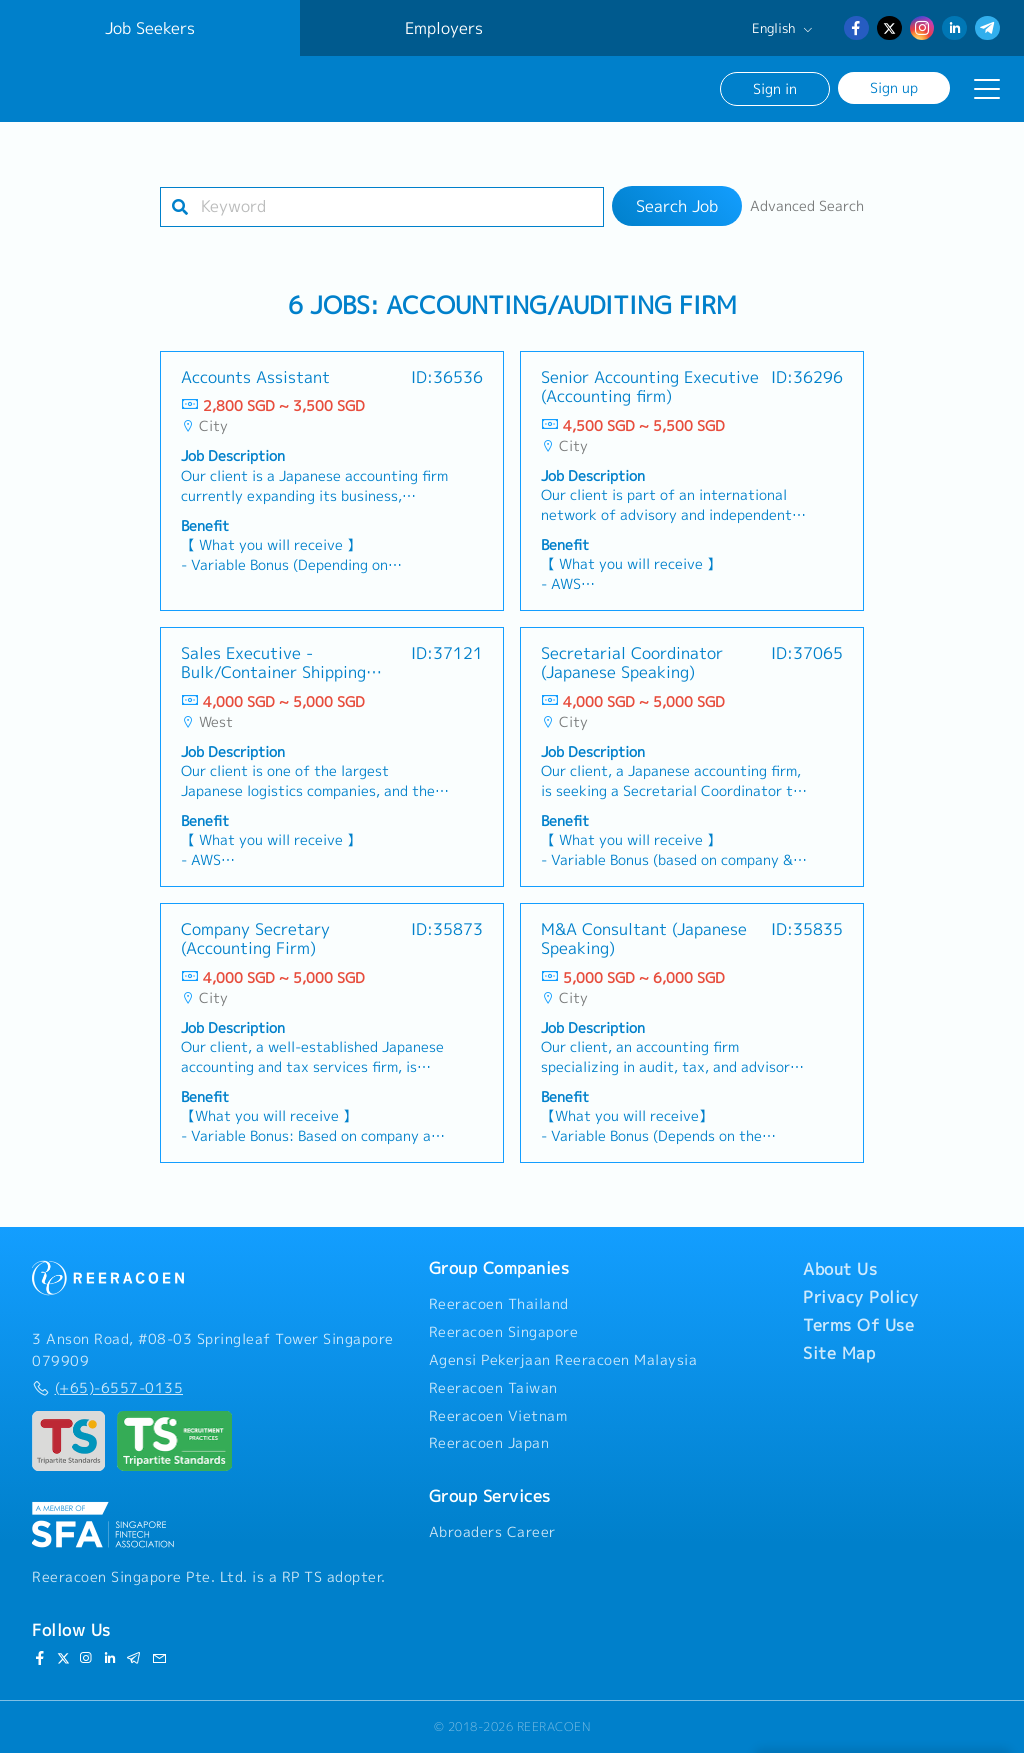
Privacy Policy (860, 1297)
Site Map (839, 1353)
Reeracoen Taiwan (493, 1388)
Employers (444, 28)
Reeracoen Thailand (499, 1304)
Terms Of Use (858, 1325)
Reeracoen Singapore (504, 1332)
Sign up (894, 87)
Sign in (775, 88)
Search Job (677, 206)
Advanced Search (807, 206)
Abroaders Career (492, 1532)
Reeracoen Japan (489, 1443)
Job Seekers (150, 28)
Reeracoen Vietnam (498, 1416)
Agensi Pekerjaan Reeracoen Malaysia (563, 1360)
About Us (840, 1269)
